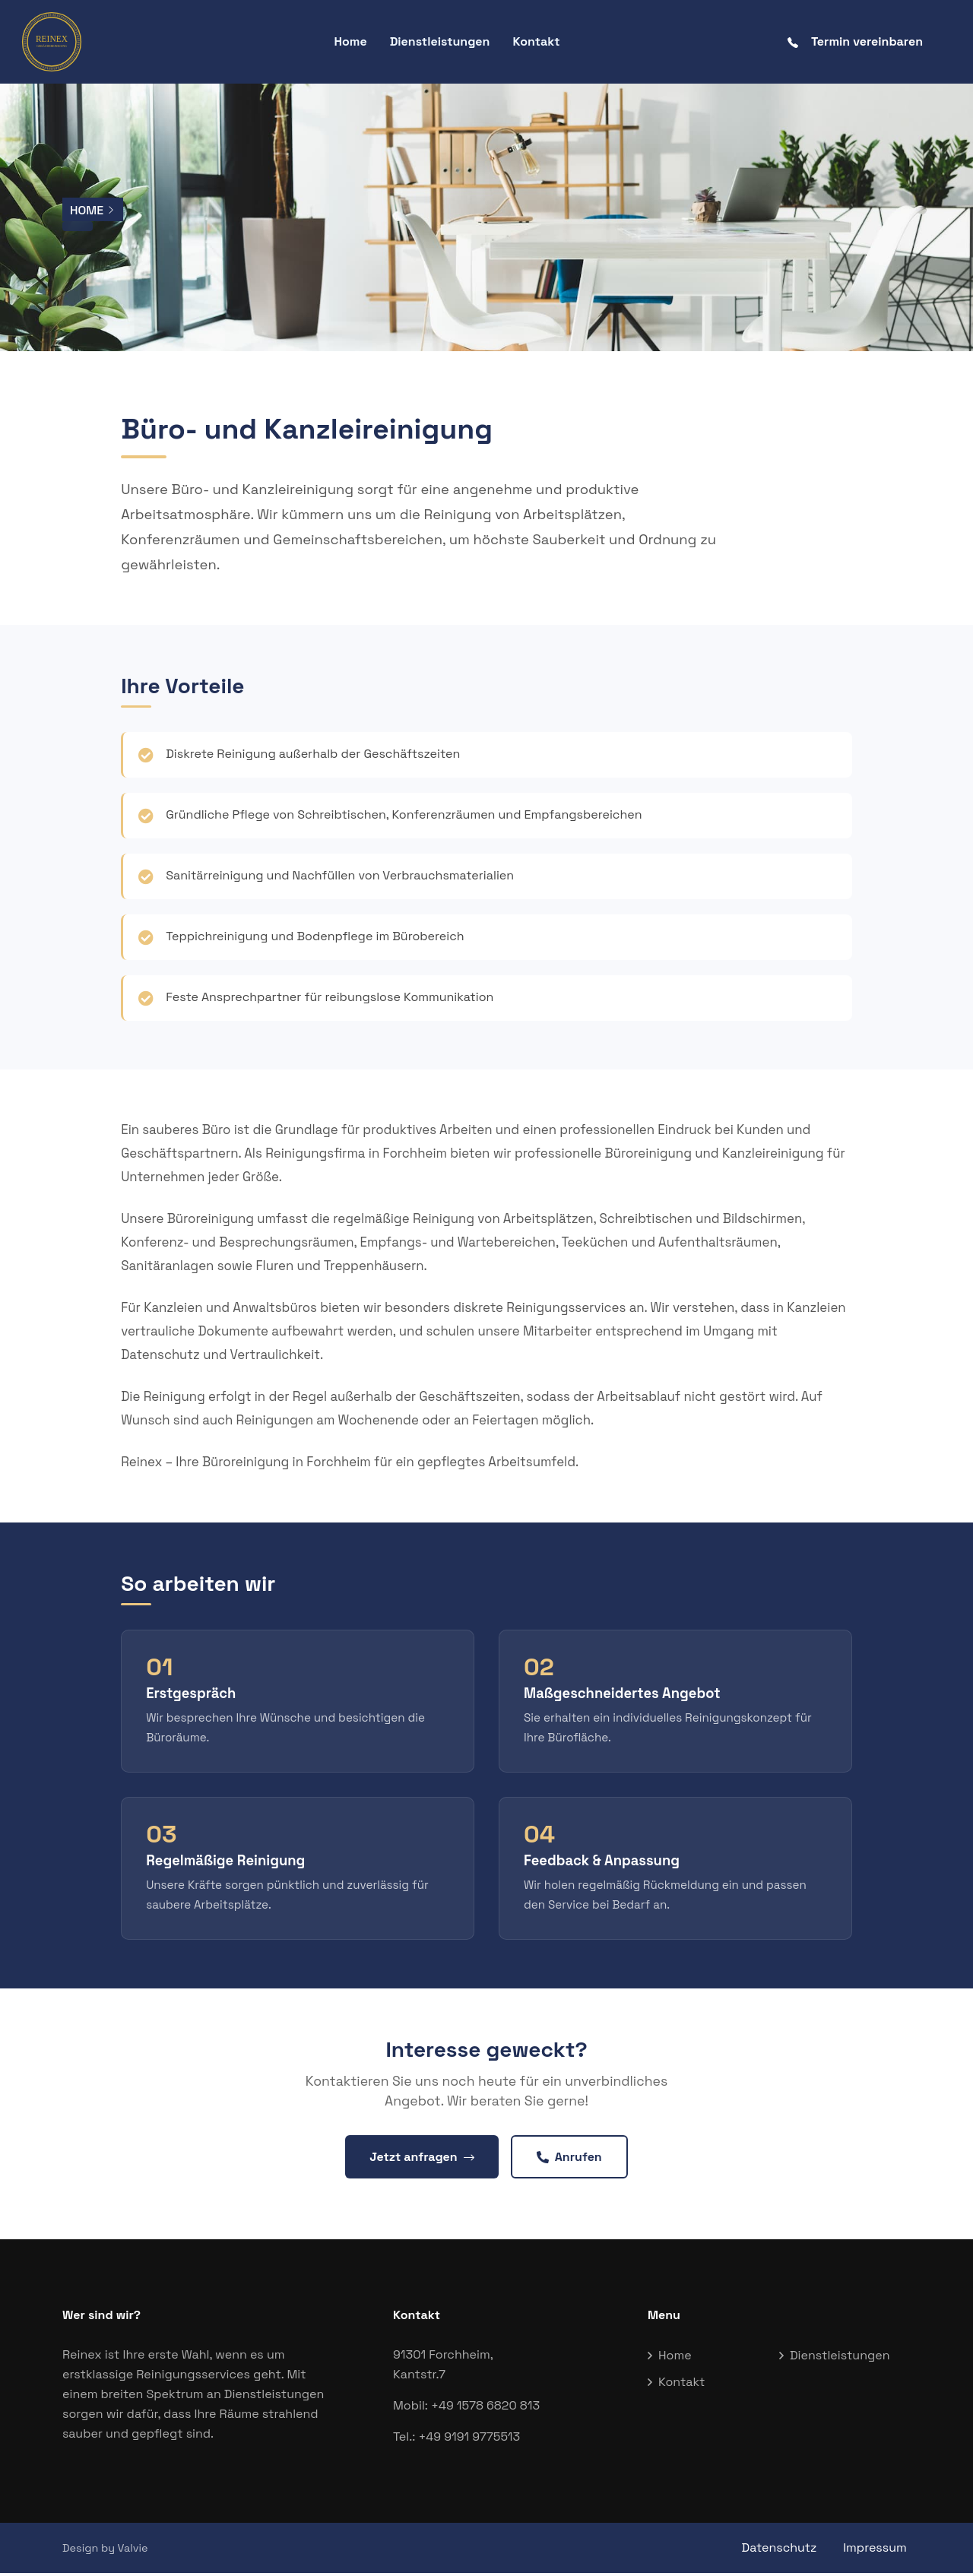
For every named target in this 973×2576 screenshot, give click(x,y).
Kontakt (535, 41)
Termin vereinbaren (855, 41)
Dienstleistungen (440, 41)
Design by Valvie (105, 2551)
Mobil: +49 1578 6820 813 (466, 2408)
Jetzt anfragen (421, 2159)
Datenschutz (779, 2551)
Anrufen (569, 2159)
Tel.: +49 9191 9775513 (456, 2440)
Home (350, 41)
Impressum (879, 2551)
